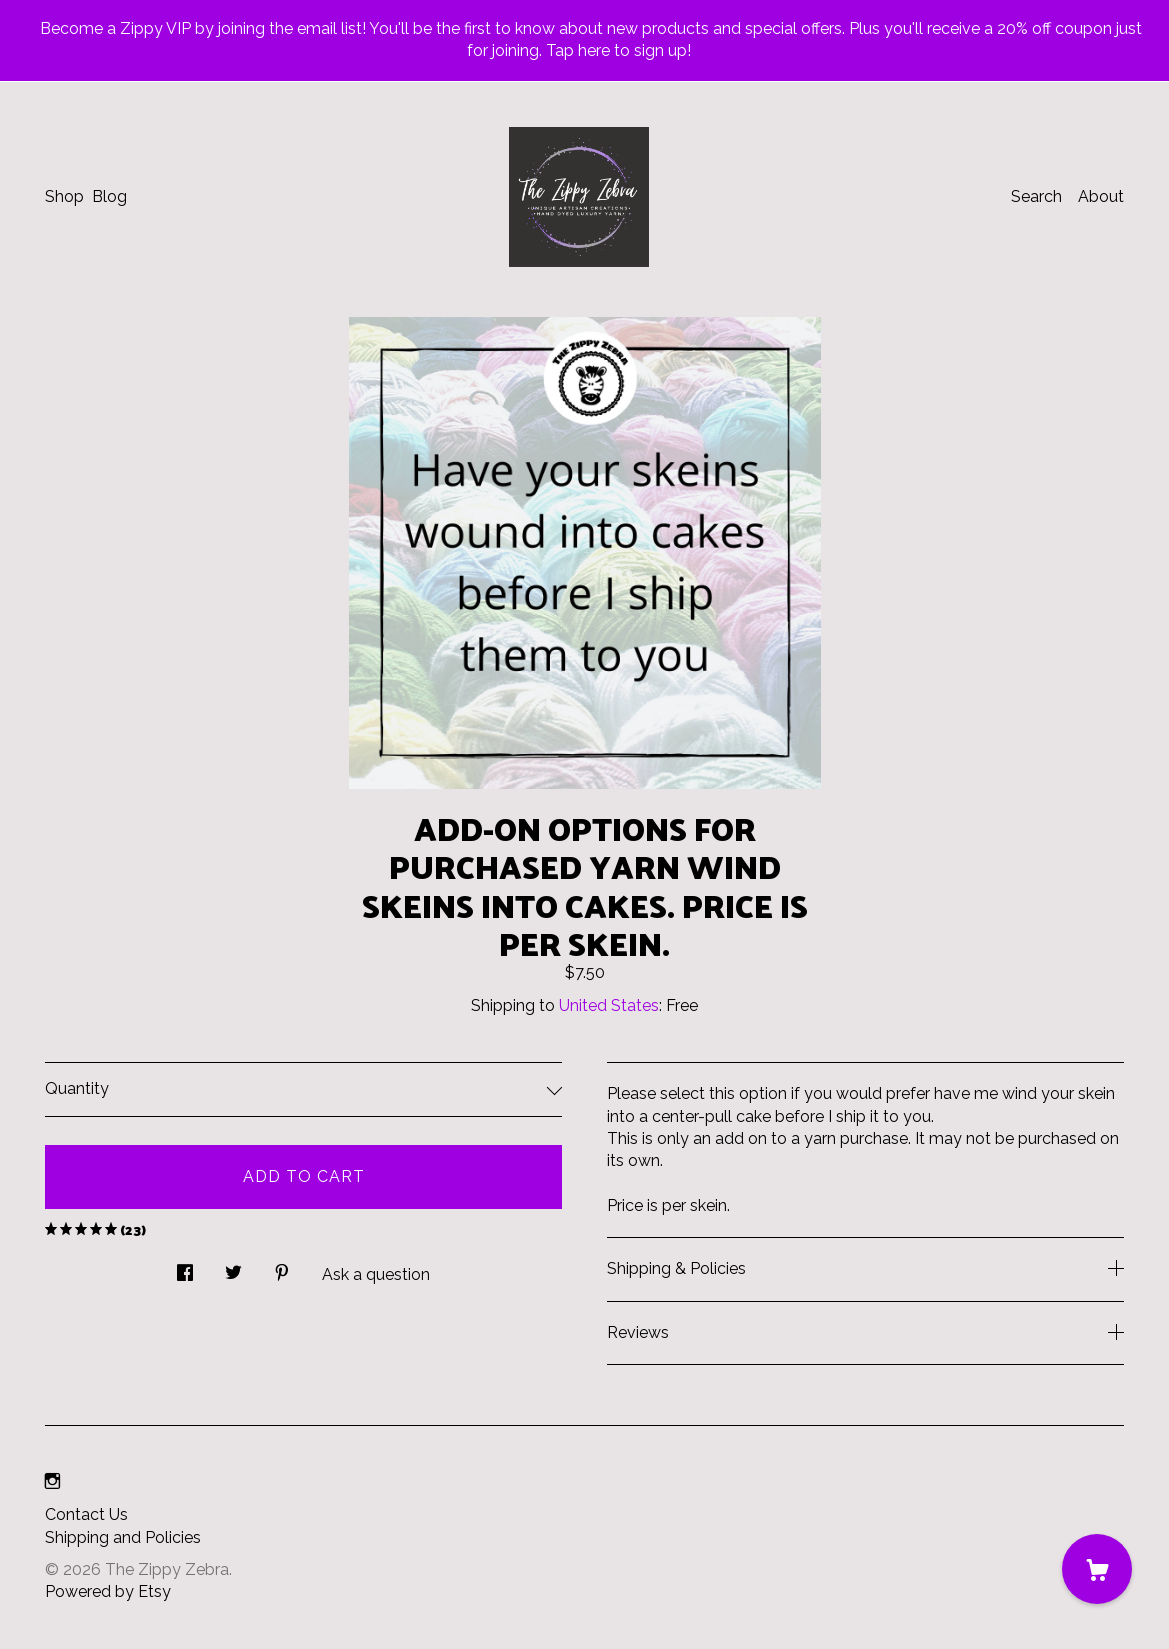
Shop (64, 196)
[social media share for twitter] (233, 1267)
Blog (109, 196)
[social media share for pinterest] (282, 1267)
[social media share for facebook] (185, 1267)
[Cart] (1097, 1569)
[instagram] (52, 1481)
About (1101, 196)
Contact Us (86, 1514)
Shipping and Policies (123, 1537)
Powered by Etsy (108, 1591)
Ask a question (376, 1274)
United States (609, 1005)
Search (1036, 196)
